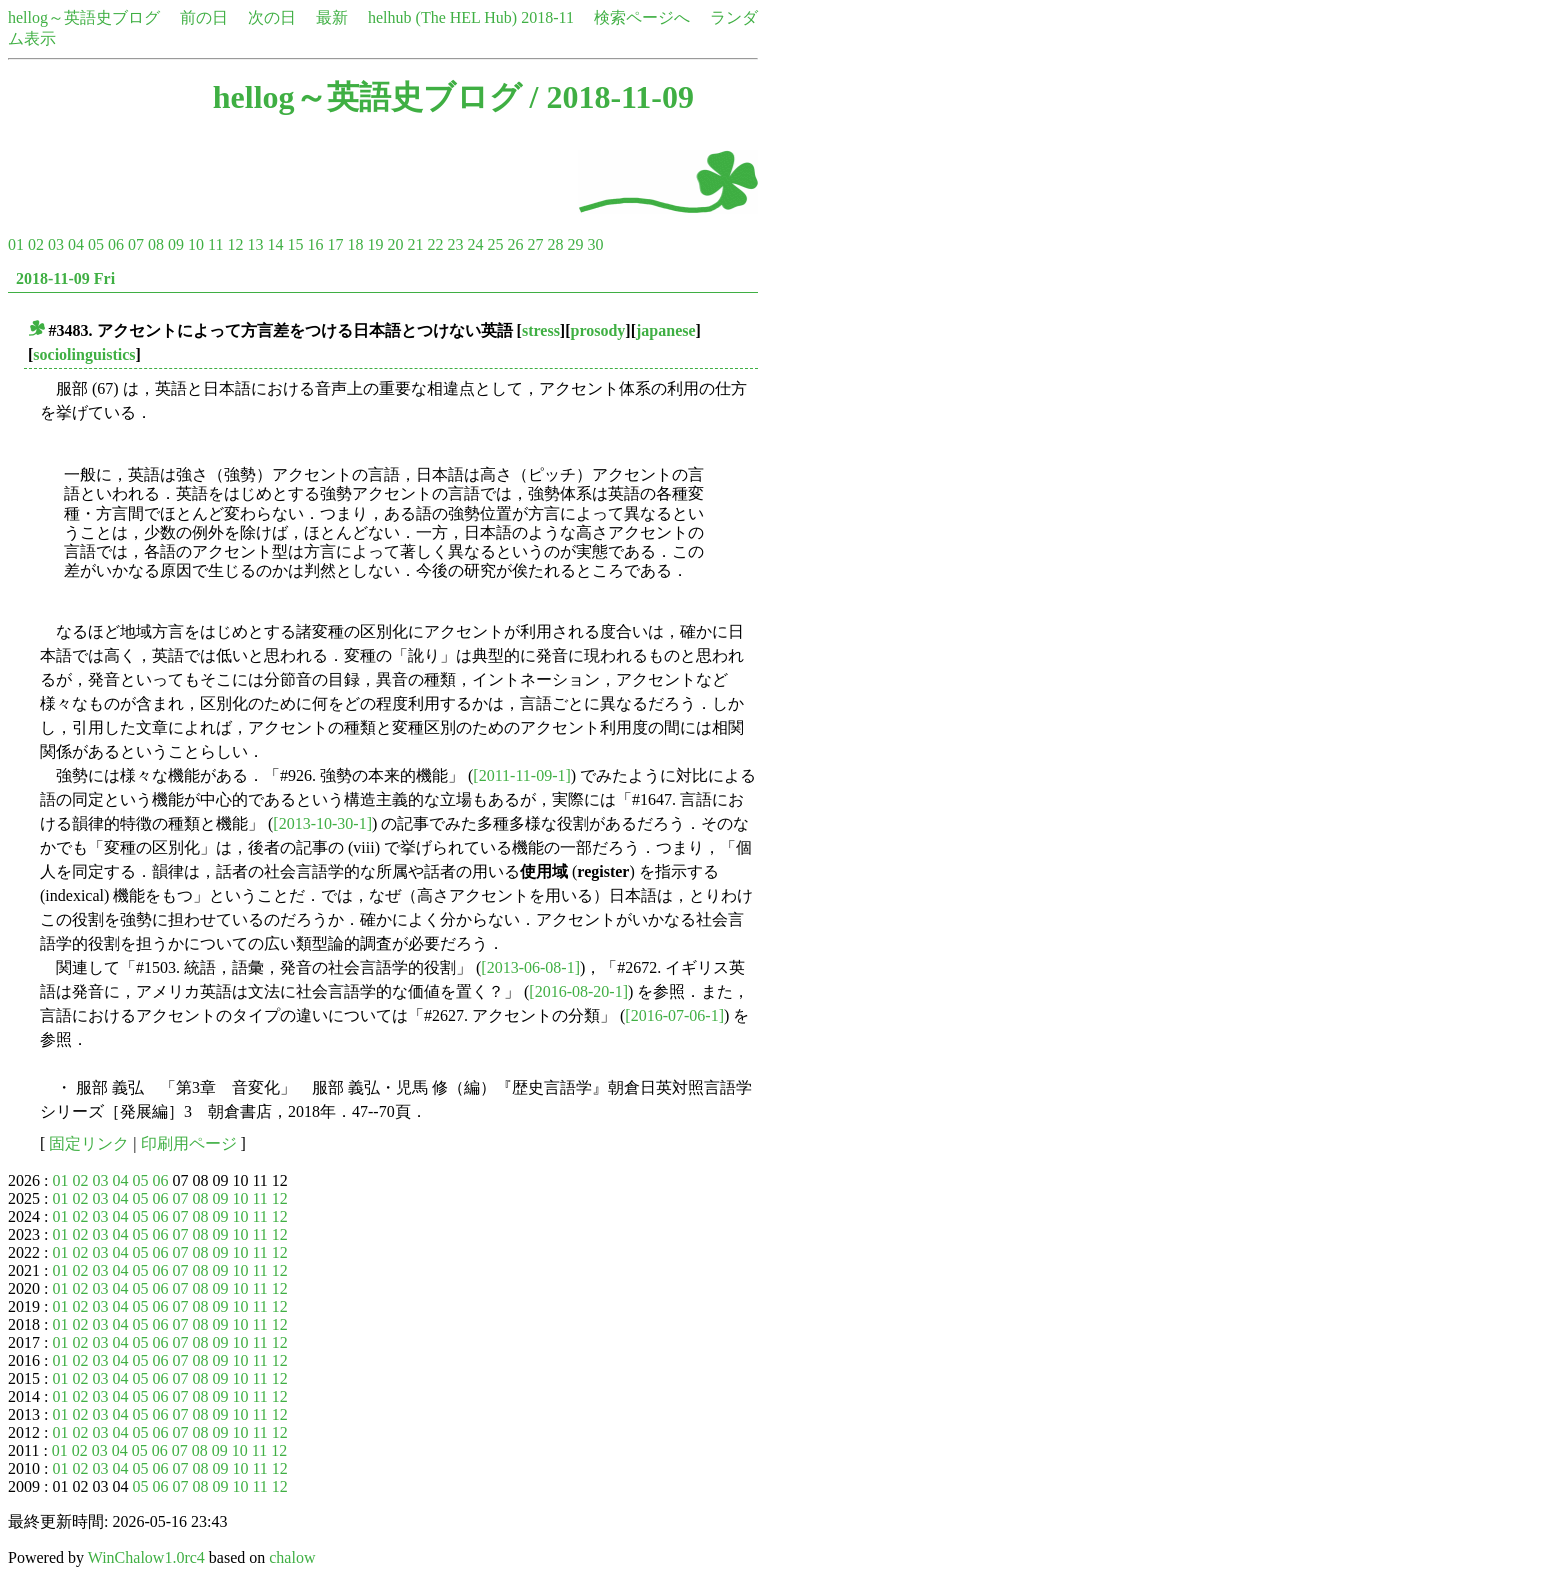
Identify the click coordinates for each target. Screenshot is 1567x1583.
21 (415, 244)
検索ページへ (642, 17)
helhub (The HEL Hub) (442, 17)
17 (335, 244)
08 (156, 244)
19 (375, 244)
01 (16, 244)
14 (275, 244)
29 (575, 244)
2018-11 (547, 17)
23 (455, 244)
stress (541, 330)
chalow (292, 1557)
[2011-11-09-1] (521, 775)
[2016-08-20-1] (578, 991)
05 (96, 244)
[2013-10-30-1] (322, 823)
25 (495, 244)
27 (535, 244)
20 (395, 244)
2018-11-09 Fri (65, 278)
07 (136, 244)
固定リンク (89, 1143)
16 (315, 244)
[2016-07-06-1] (674, 1015)
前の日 (204, 17)
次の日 (272, 17)
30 (595, 244)
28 (555, 244)
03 (56, 244)
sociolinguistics (84, 354)
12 (235, 244)
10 (196, 244)
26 (515, 244)
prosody (598, 330)
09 (176, 244)
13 (255, 244)
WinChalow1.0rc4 (146, 1557)
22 (435, 244)
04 (76, 244)
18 (355, 244)
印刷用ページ (189, 1143)
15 (295, 244)
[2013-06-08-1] (530, 967)
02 (36, 244)
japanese (666, 330)
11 (215, 244)
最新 (332, 17)
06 (116, 244)
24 (475, 244)
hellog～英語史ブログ (84, 17)
